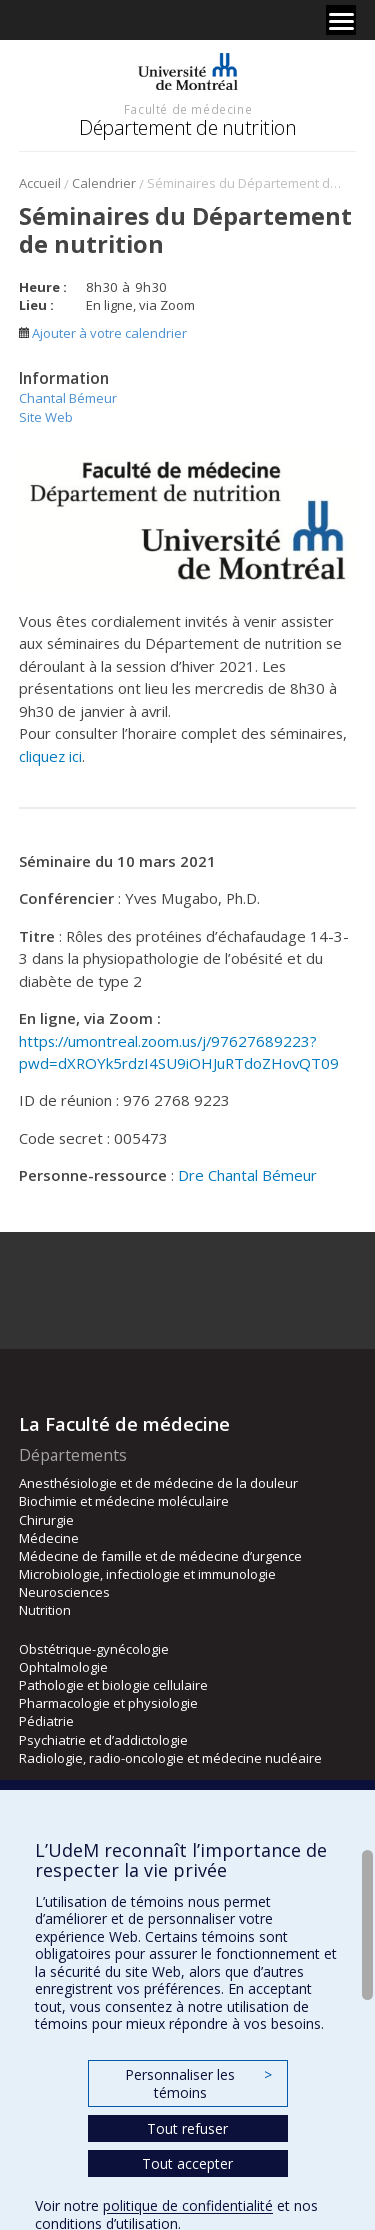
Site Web (46, 417)
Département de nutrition (187, 127)
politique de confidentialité (188, 2205)
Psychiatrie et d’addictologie (103, 1740)
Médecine (49, 1538)
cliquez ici (50, 756)
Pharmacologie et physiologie (108, 1703)
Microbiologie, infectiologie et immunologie (147, 1574)
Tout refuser (187, 2128)
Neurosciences (64, 1592)
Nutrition (45, 1610)
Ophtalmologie (63, 1667)
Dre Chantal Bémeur (247, 1175)
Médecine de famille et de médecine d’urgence (160, 1556)
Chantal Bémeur (68, 398)
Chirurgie (46, 1520)
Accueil (40, 183)
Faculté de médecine (188, 109)
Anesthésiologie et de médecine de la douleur (158, 1483)
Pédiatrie (46, 1721)
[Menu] (341, 20)
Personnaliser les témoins (198, 2083)
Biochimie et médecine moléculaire (124, 1501)
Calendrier (104, 183)
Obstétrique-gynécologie (94, 1649)
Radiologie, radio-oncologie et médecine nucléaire (170, 1758)
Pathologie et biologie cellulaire (113, 1685)
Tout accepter (187, 2163)
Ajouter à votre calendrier (103, 333)
